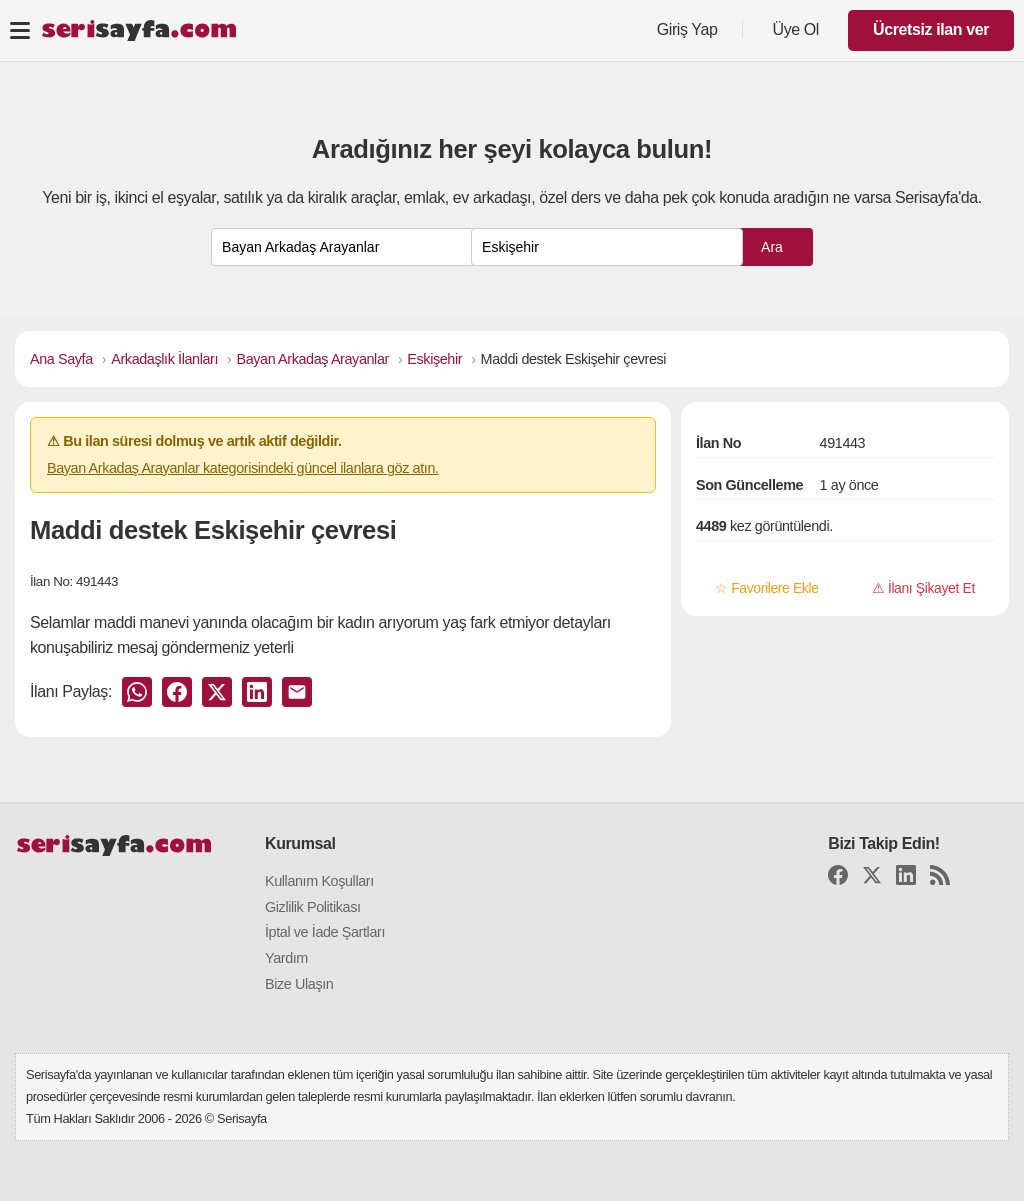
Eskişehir (434, 359)
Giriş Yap (687, 29)
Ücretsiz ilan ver (931, 29)
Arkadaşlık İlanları (164, 359)
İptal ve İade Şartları (325, 932)
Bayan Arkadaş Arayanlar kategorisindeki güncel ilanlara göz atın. (243, 468)
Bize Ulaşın (299, 984)
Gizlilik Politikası (313, 907)
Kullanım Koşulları (319, 881)
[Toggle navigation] (20, 30)
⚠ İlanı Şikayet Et (923, 588)
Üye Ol (796, 29)
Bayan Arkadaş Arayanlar (313, 359)
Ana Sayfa (61, 359)
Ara (772, 247)
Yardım (286, 958)
